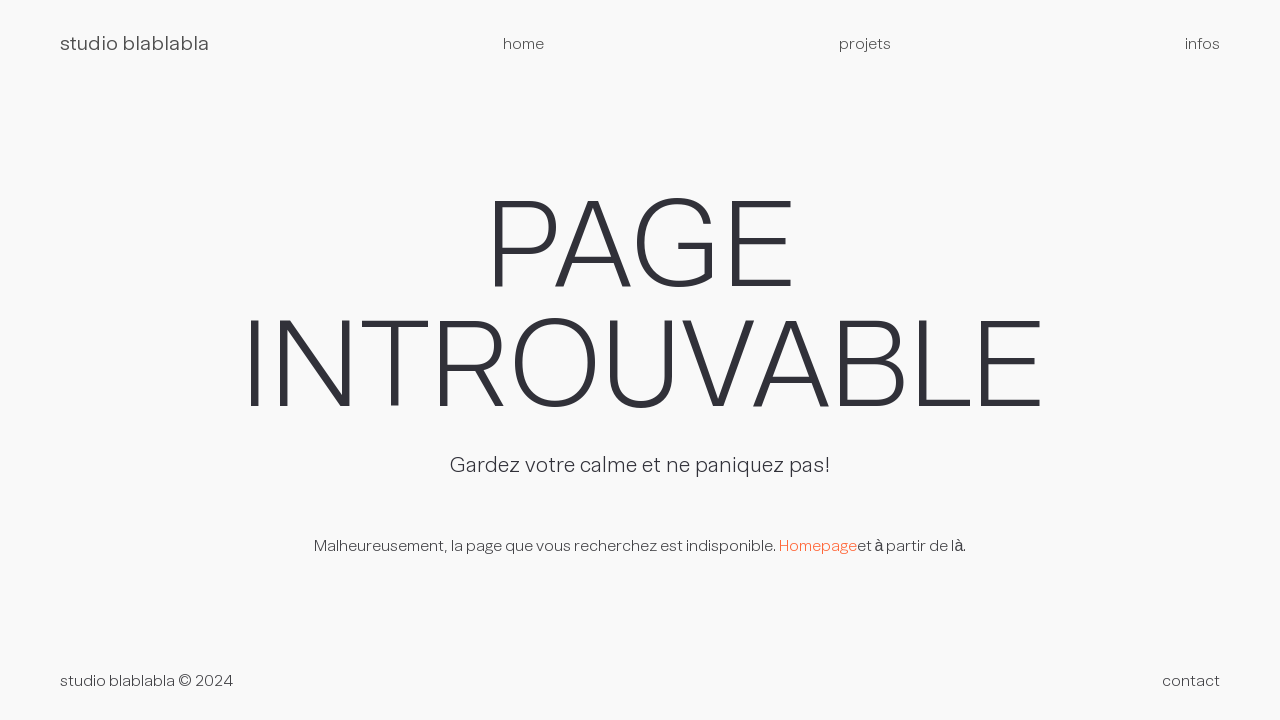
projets (865, 45)
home (523, 45)
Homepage (818, 547)
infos (1202, 45)
